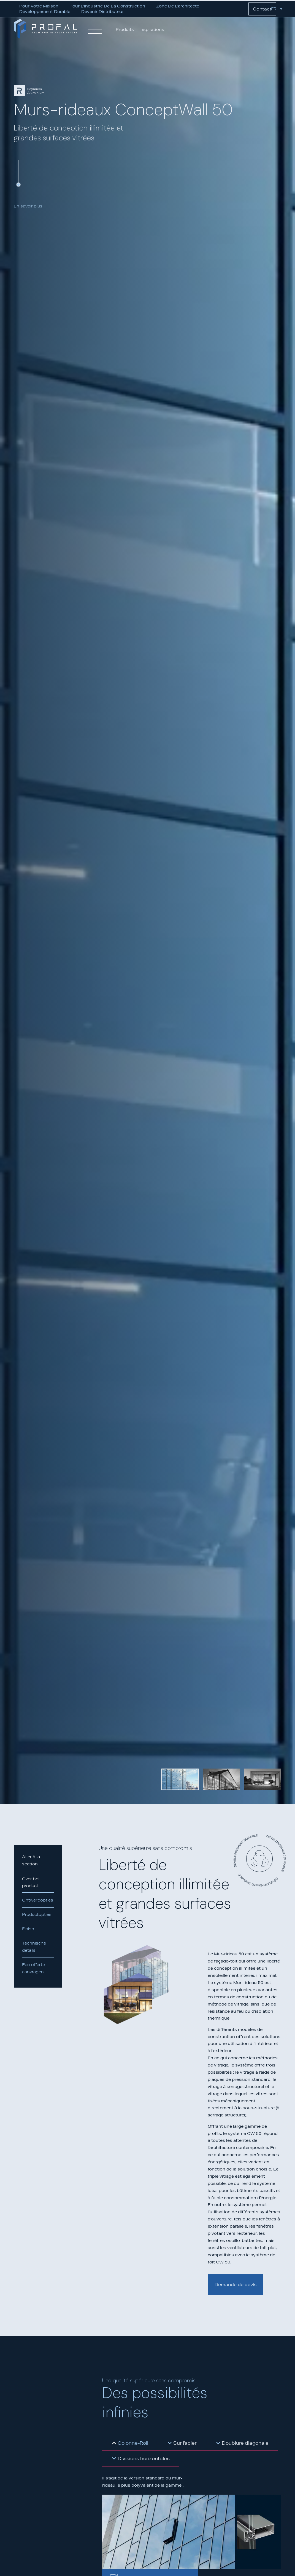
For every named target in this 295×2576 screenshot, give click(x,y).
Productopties (37, 1914)
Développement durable (44, 11)
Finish (28, 1928)
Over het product (31, 1882)
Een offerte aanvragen (33, 1968)
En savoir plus (28, 206)
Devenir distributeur (102, 11)
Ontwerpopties (37, 1900)
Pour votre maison (38, 6)
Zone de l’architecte (177, 6)
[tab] (130, 2443)
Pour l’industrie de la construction (107, 6)
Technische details (34, 1947)
